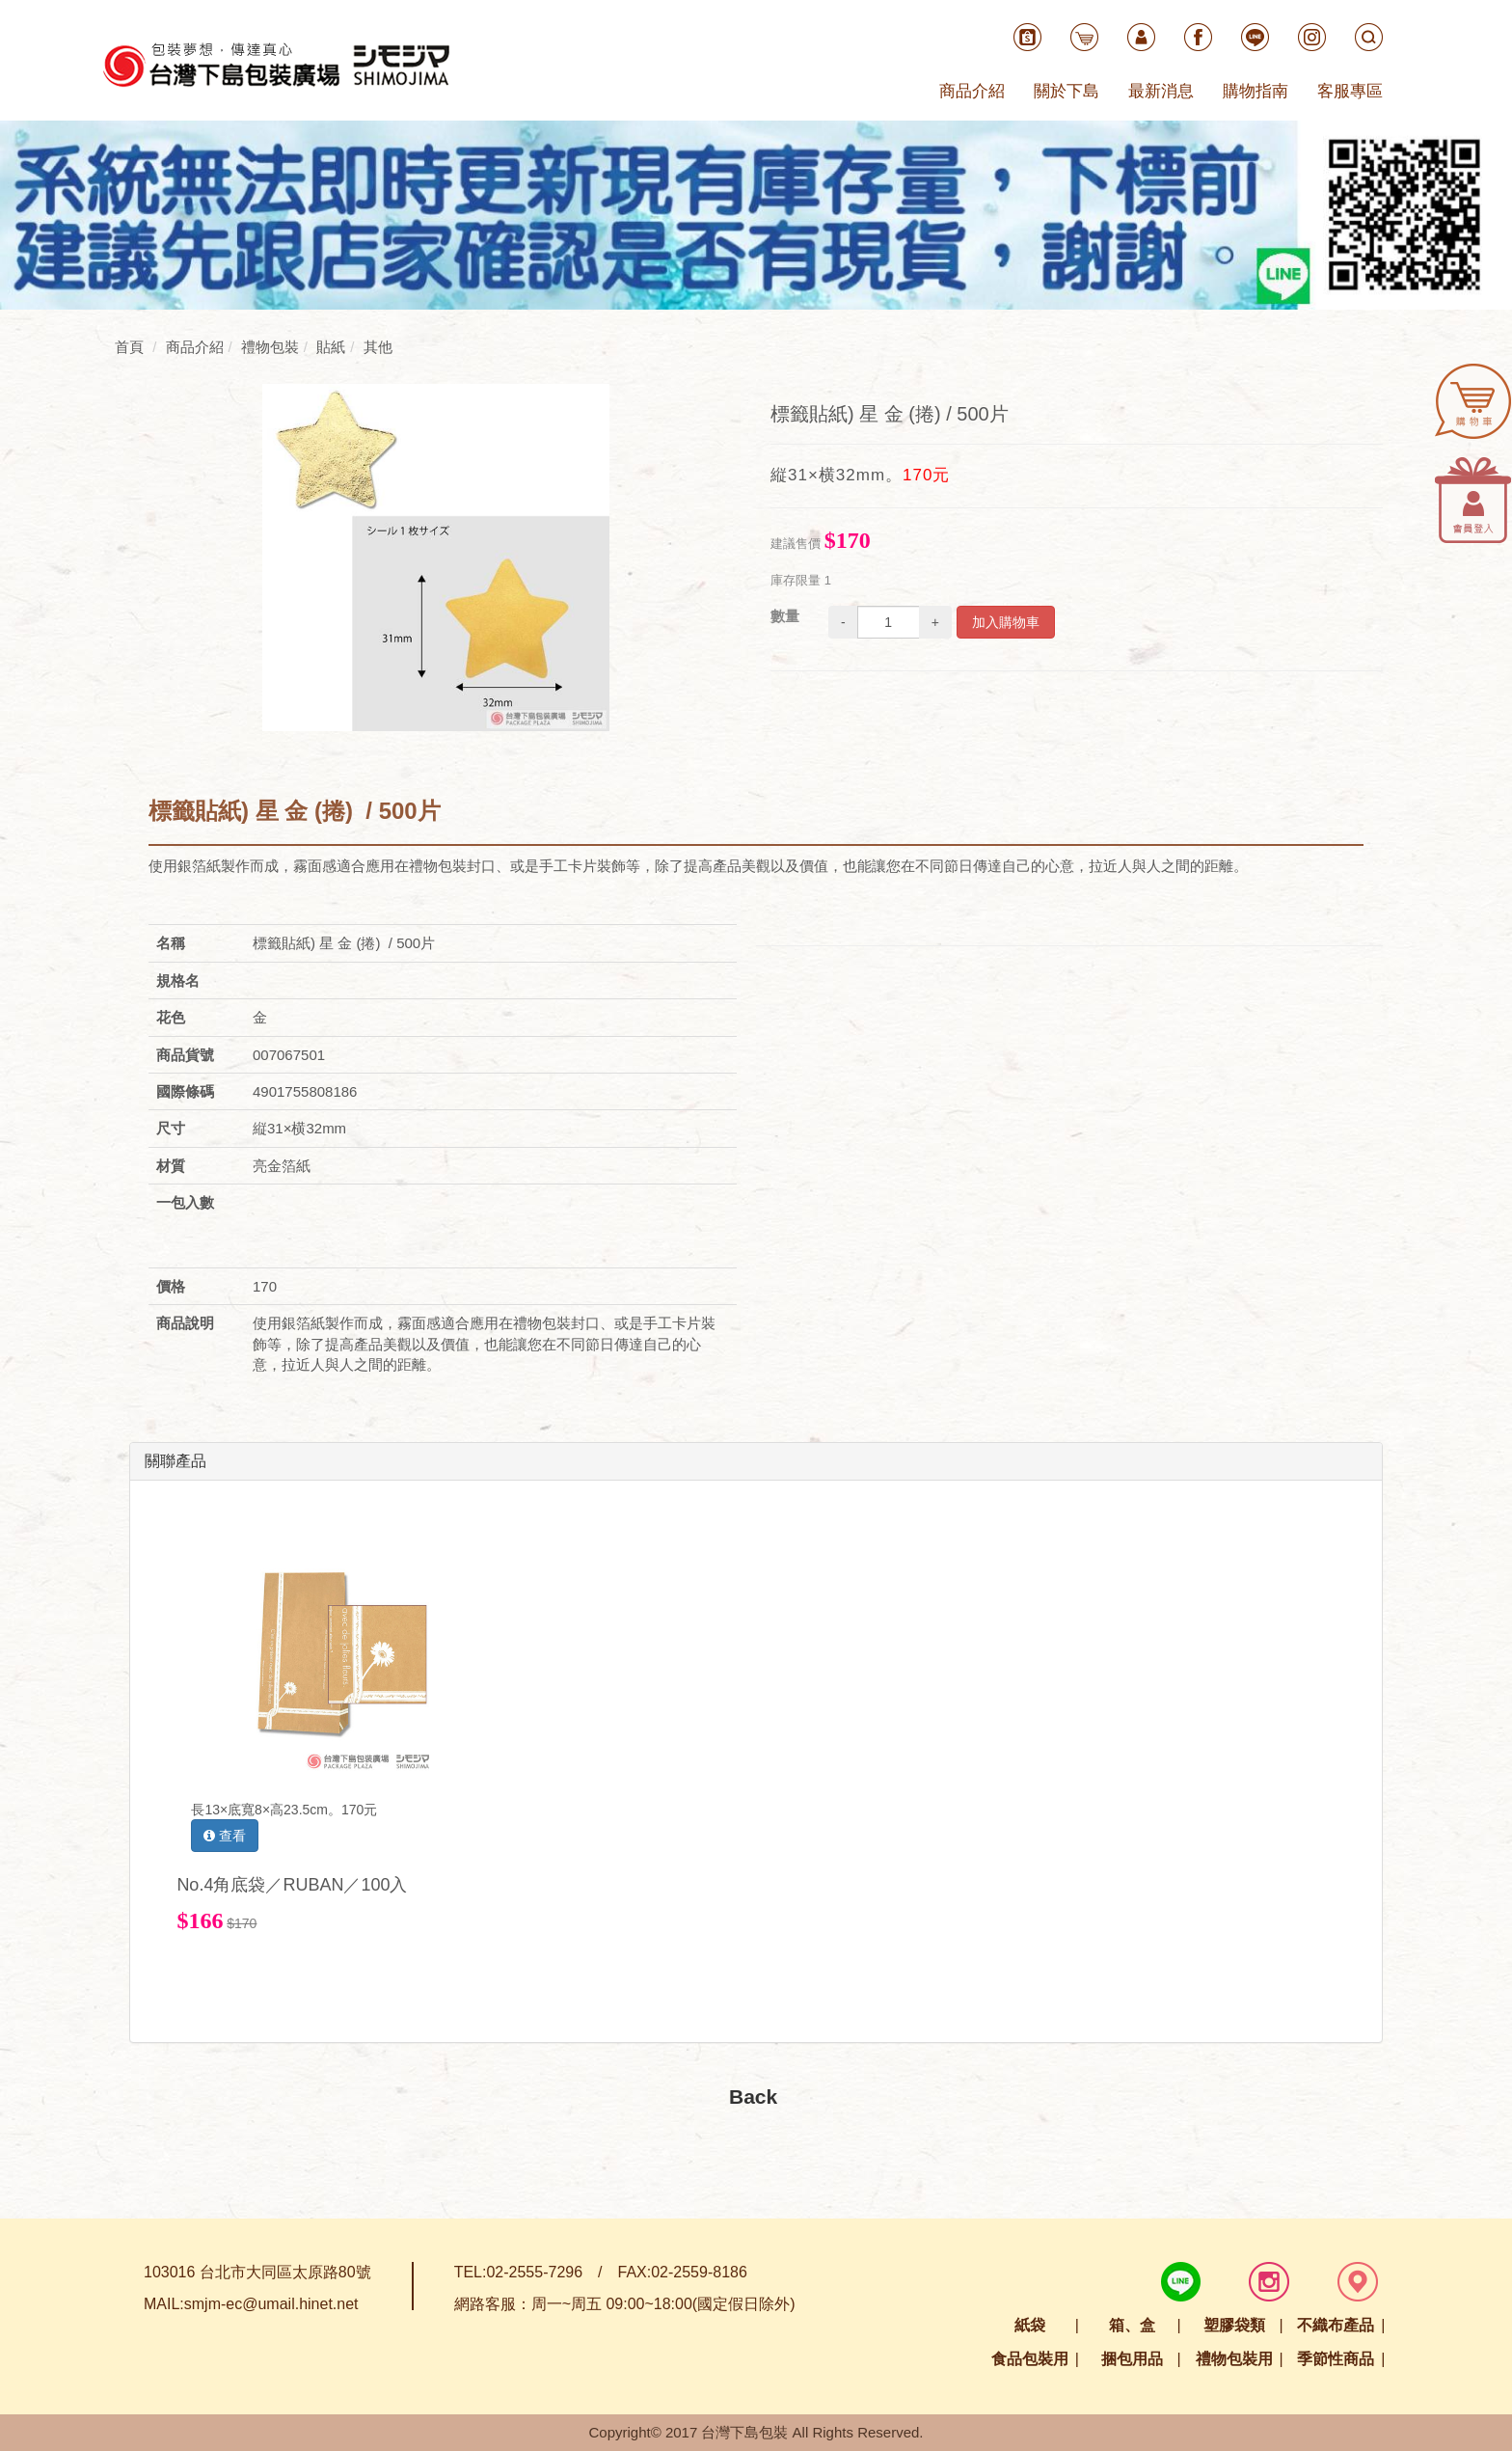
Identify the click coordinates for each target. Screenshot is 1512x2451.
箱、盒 (1132, 2325)
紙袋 (1029, 2325)
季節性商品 (1335, 2359)
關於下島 (1066, 91)
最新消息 (1161, 91)
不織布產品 (1335, 2325)
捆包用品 (1132, 2359)
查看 (224, 1835)
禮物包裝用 (1234, 2359)
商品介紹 (972, 91)
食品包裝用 (1029, 2359)
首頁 (129, 347)
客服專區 (1350, 91)
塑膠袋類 (1234, 2325)
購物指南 (1255, 91)
